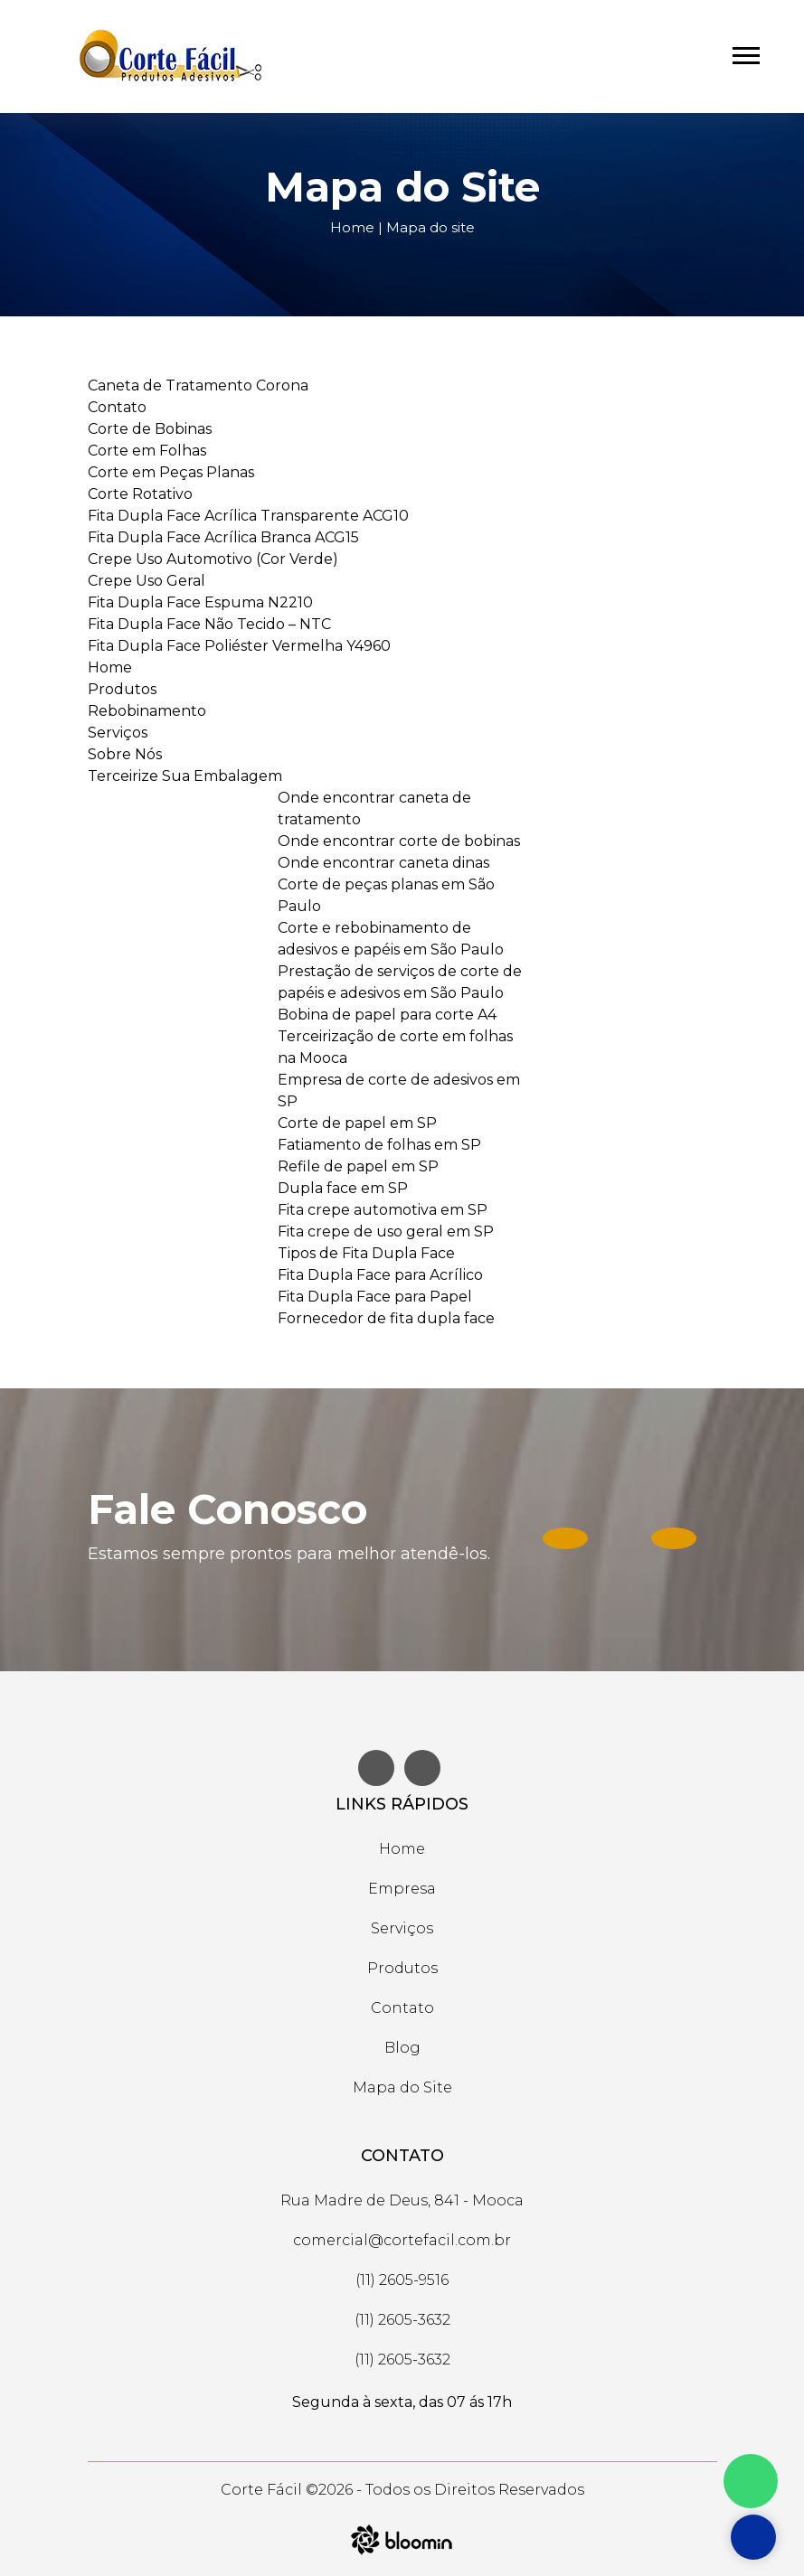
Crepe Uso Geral (146, 580)
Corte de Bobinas (150, 428)
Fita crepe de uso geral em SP (386, 1231)
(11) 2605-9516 (402, 2280)
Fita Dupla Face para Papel (375, 1296)
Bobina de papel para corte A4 (387, 1014)
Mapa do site (430, 227)
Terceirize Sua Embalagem (185, 776)
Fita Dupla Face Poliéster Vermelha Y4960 (239, 645)
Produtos (122, 689)
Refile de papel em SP (358, 1166)
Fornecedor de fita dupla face (386, 1318)
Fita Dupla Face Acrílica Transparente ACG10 (248, 515)
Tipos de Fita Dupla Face (366, 1253)
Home (352, 227)
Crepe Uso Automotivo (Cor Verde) (213, 559)
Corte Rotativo (140, 494)
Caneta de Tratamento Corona (198, 385)
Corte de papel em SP (357, 1123)
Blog (402, 2047)
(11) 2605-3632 (402, 2319)
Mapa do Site (402, 2087)
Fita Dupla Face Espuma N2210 (200, 602)
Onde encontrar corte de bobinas (399, 841)
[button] (744, 52)
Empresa (402, 1888)
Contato (117, 407)
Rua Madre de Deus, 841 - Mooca (402, 2200)
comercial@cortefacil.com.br (402, 2240)
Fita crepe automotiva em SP (382, 1209)
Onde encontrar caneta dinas (383, 862)
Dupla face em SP (343, 1188)
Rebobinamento (147, 710)
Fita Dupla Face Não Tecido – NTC (209, 624)
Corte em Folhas (147, 450)
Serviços (117, 732)
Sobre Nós (125, 754)
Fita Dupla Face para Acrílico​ (380, 1274)
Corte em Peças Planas (171, 472)
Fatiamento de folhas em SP (379, 1144)
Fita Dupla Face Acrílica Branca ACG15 (223, 537)
